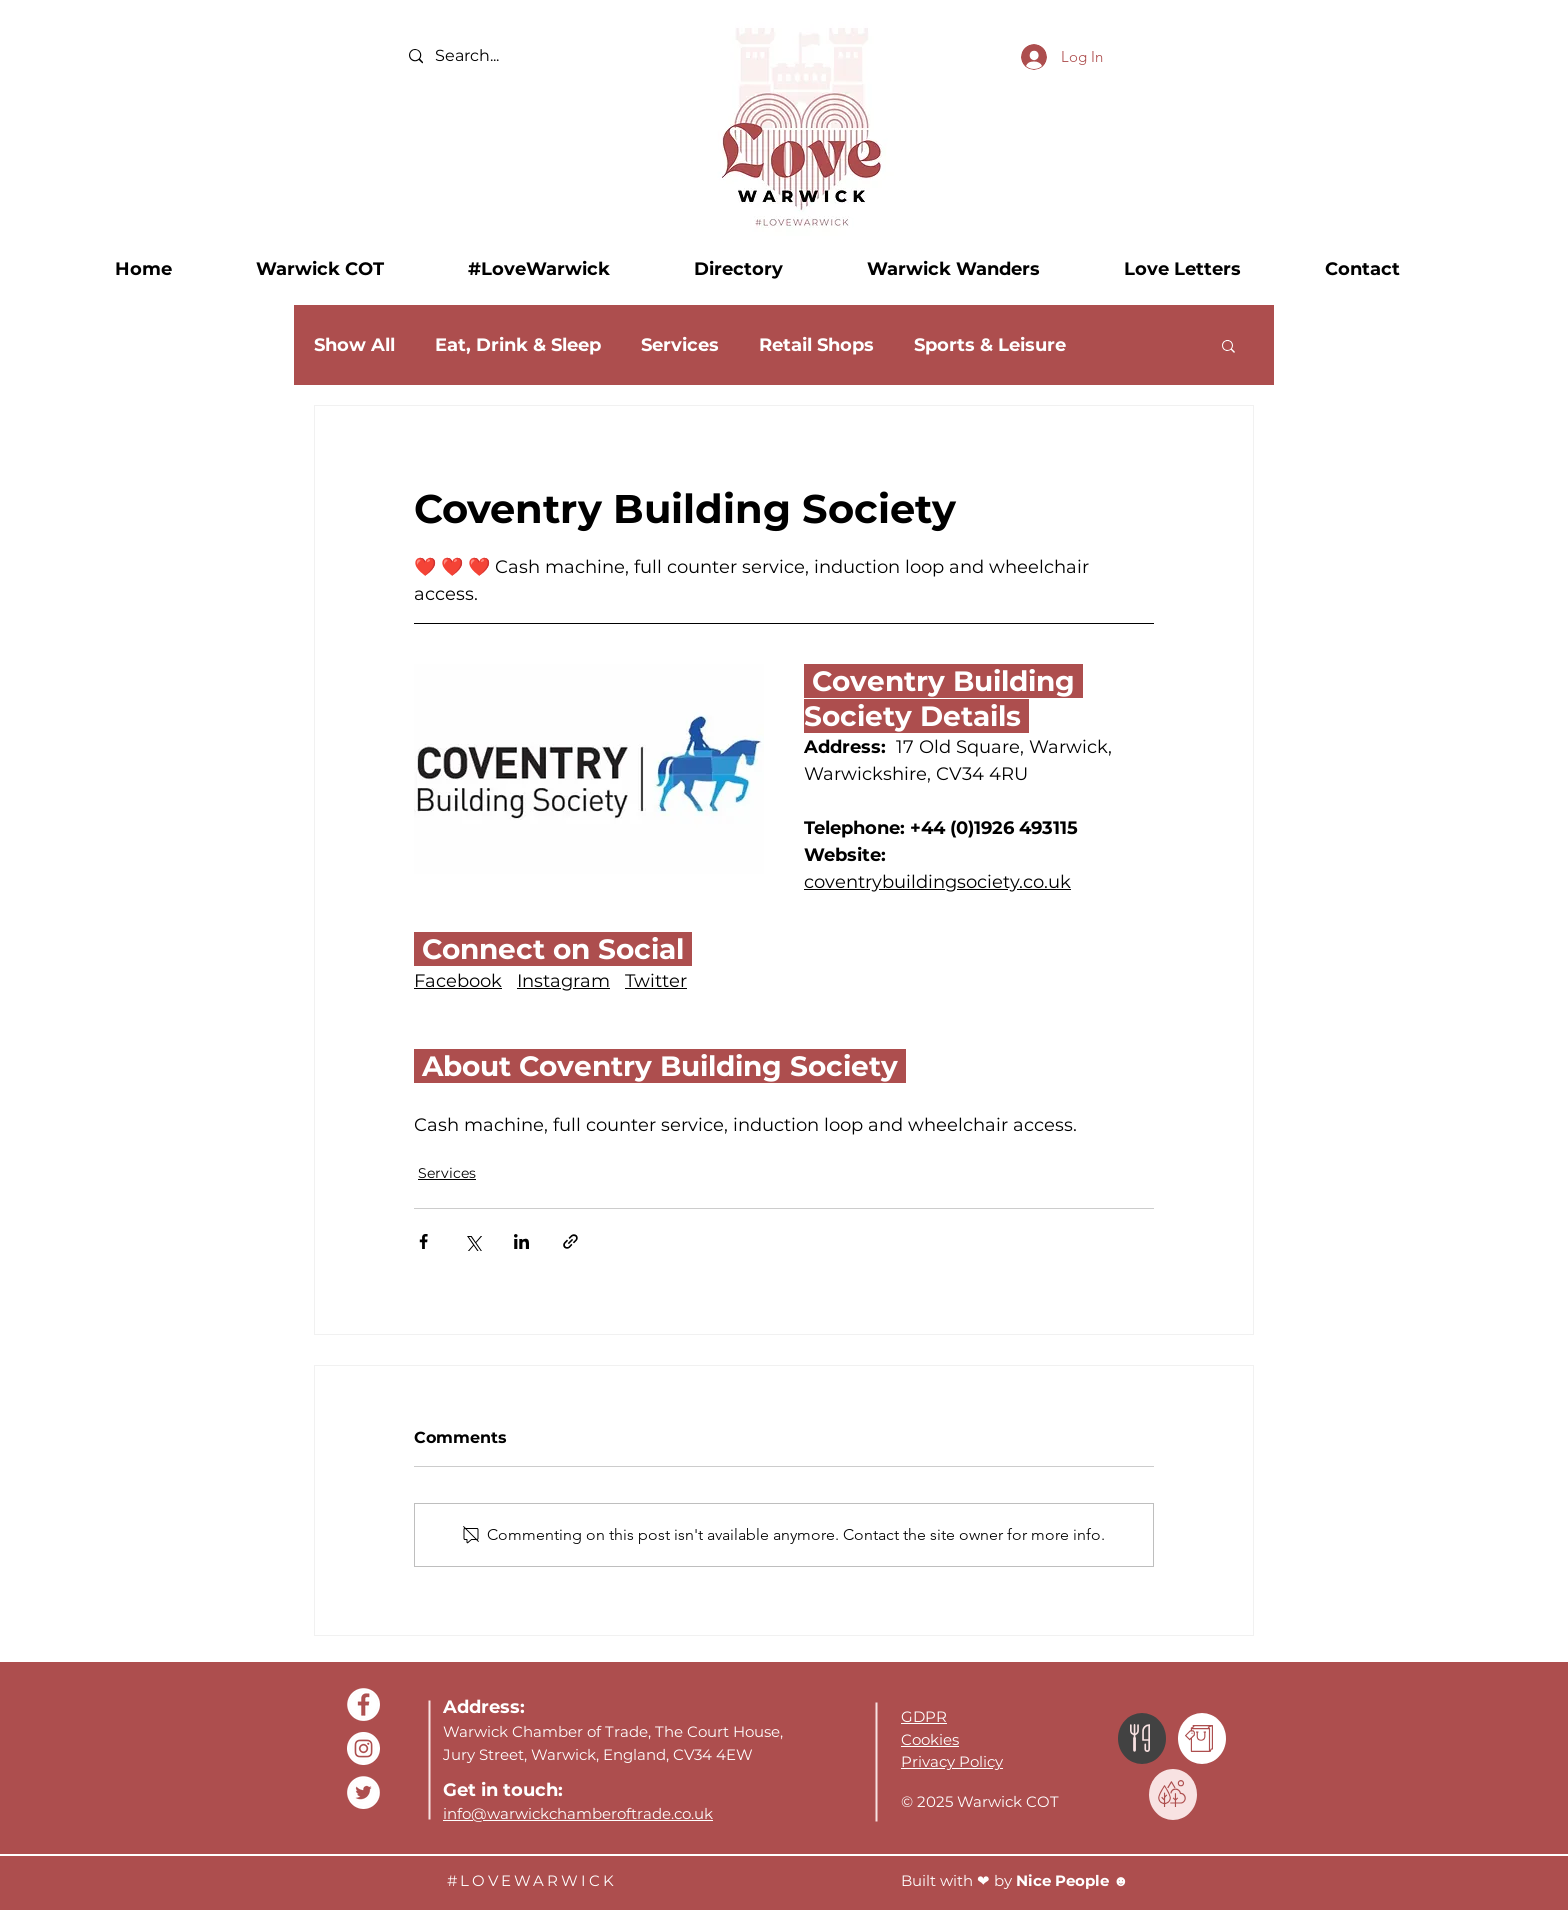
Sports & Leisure (990, 345)
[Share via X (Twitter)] (472, 1241)
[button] (347, 269)
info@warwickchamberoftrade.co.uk (578, 1813)
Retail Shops (816, 345)
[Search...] (507, 56)
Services (680, 345)
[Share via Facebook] (423, 1241)
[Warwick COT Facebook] (363, 1704)
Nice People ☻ (1074, 1880)
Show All (354, 345)
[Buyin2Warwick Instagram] (363, 1748)
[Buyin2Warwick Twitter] (363, 1792)
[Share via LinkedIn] (521, 1241)
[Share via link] (570, 1241)
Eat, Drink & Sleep (518, 345)
